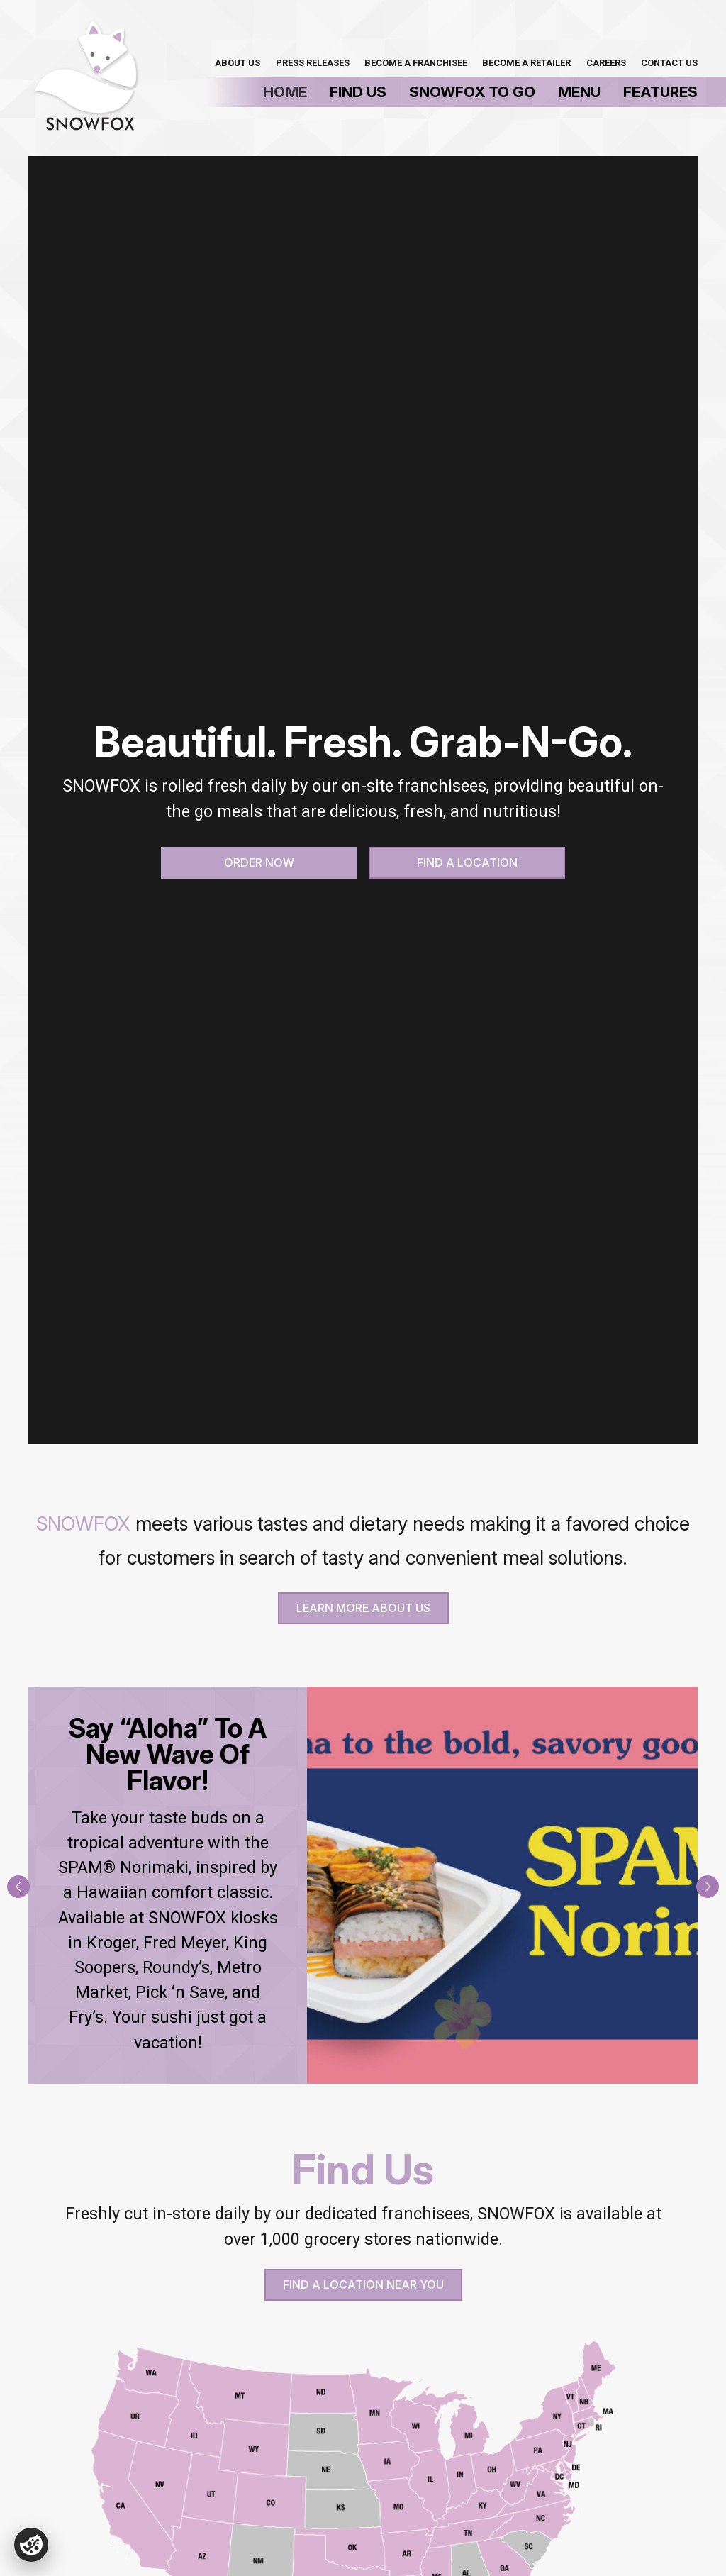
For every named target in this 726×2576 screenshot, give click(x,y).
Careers (606, 62)
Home (285, 92)
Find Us (358, 92)
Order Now (259, 862)
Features (660, 92)
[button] (18, 1886)
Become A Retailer (526, 62)
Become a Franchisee (415, 62)
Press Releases (313, 62)
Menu (579, 92)
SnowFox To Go (472, 92)
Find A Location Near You (363, 2284)
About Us (237, 62)
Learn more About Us (363, 1608)
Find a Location (467, 862)
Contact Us (669, 62)
